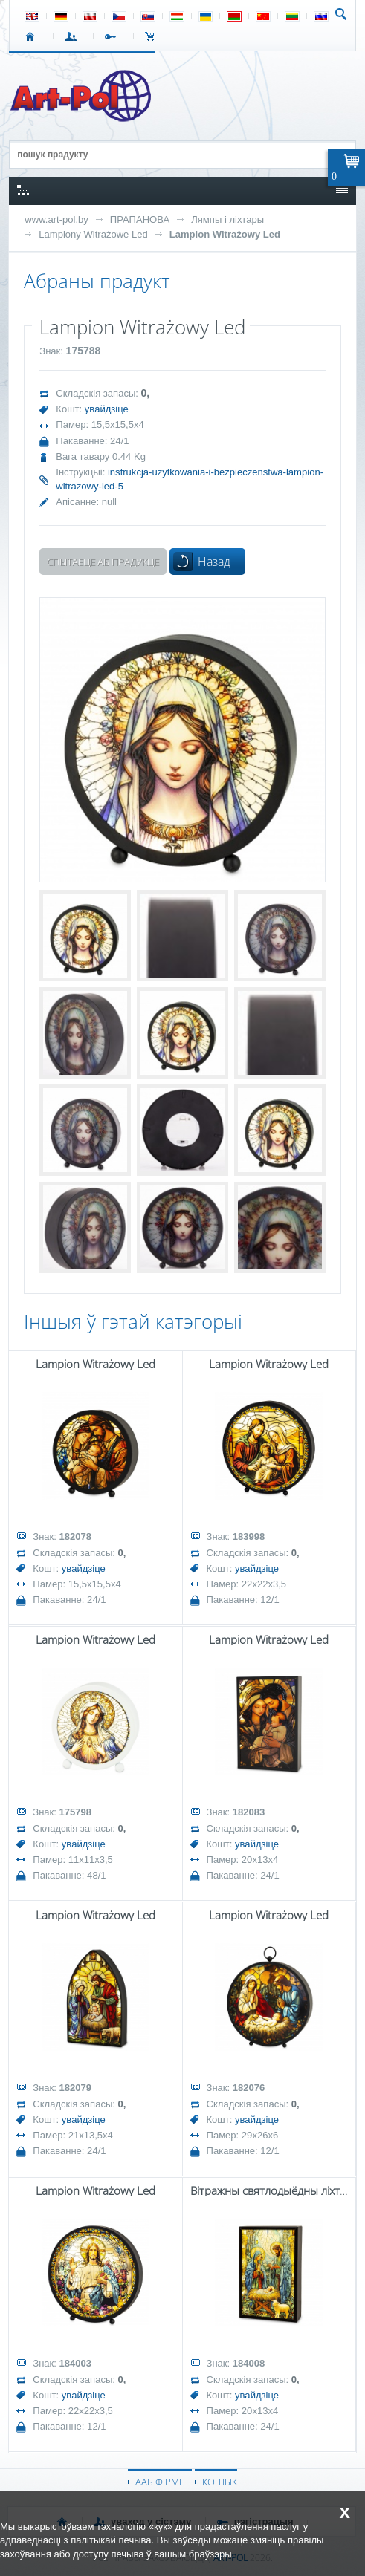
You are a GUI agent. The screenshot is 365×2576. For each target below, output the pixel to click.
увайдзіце (107, 408)
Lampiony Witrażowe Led (93, 234)
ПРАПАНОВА (139, 219)
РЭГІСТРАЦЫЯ (113, 36)
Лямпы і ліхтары (227, 219)
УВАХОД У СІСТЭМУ (73, 36)
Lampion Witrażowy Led (224, 234)
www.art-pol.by (56, 219)
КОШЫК (153, 36)
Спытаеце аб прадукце (103, 561)
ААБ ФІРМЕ (159, 2481)
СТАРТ (33, 36)
